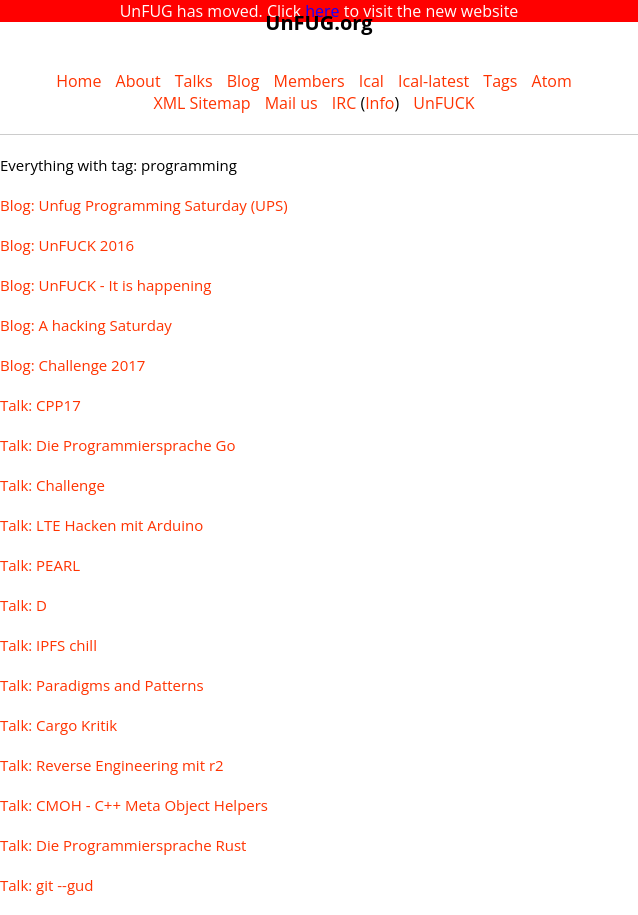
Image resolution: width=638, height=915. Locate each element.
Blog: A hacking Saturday (86, 325)
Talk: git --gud (46, 885)
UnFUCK (443, 103)
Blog (243, 81)
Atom (552, 81)
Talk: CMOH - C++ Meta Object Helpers (134, 805)
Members (309, 81)
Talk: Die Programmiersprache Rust (123, 845)
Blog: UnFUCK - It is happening (105, 285)
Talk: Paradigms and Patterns (102, 685)
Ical (371, 81)
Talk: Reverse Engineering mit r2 (112, 765)
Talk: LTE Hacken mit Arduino (101, 525)
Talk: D (23, 605)
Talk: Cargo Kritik (58, 725)
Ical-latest (433, 81)
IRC (344, 103)
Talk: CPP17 (40, 405)
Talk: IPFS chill (48, 645)
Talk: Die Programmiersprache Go (117, 445)
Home (78, 81)
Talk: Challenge (52, 485)
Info (379, 103)
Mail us (291, 103)
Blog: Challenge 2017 (72, 365)
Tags (500, 81)
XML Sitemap (201, 103)
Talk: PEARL (40, 565)
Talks (194, 81)
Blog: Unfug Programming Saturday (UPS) (144, 205)
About (138, 81)
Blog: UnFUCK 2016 (67, 245)
